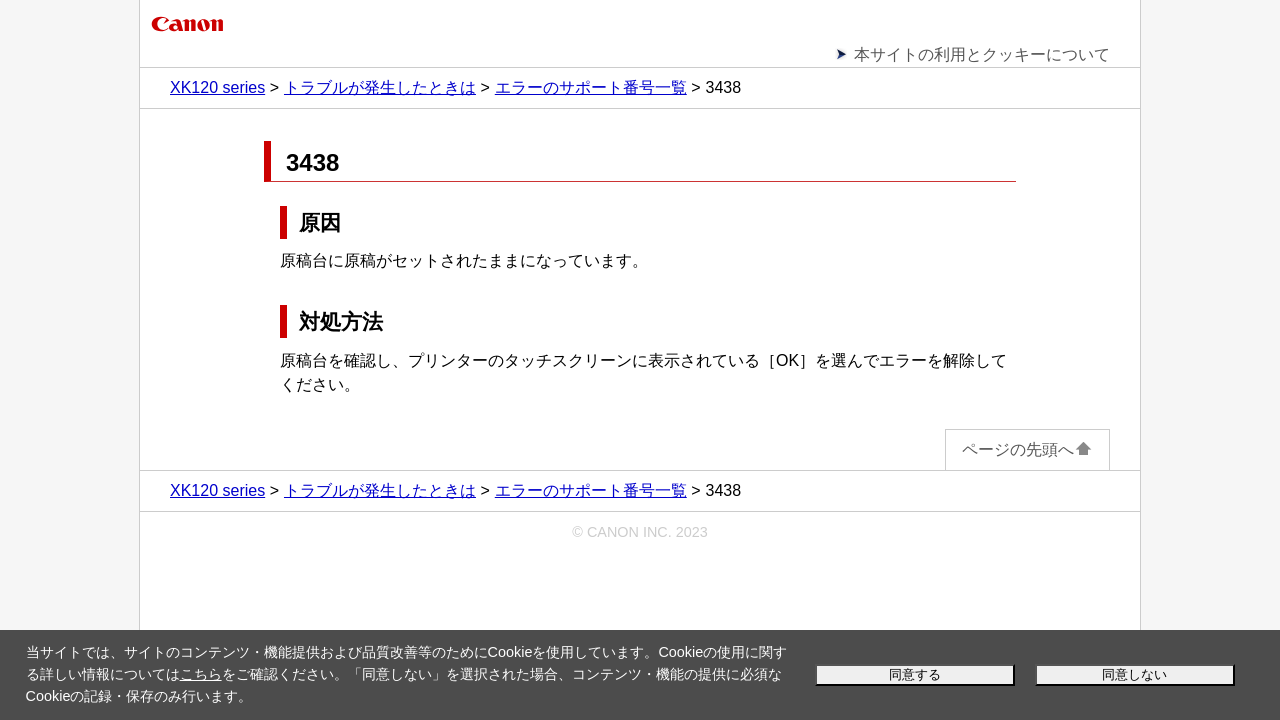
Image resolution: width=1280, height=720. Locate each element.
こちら (201, 674)
